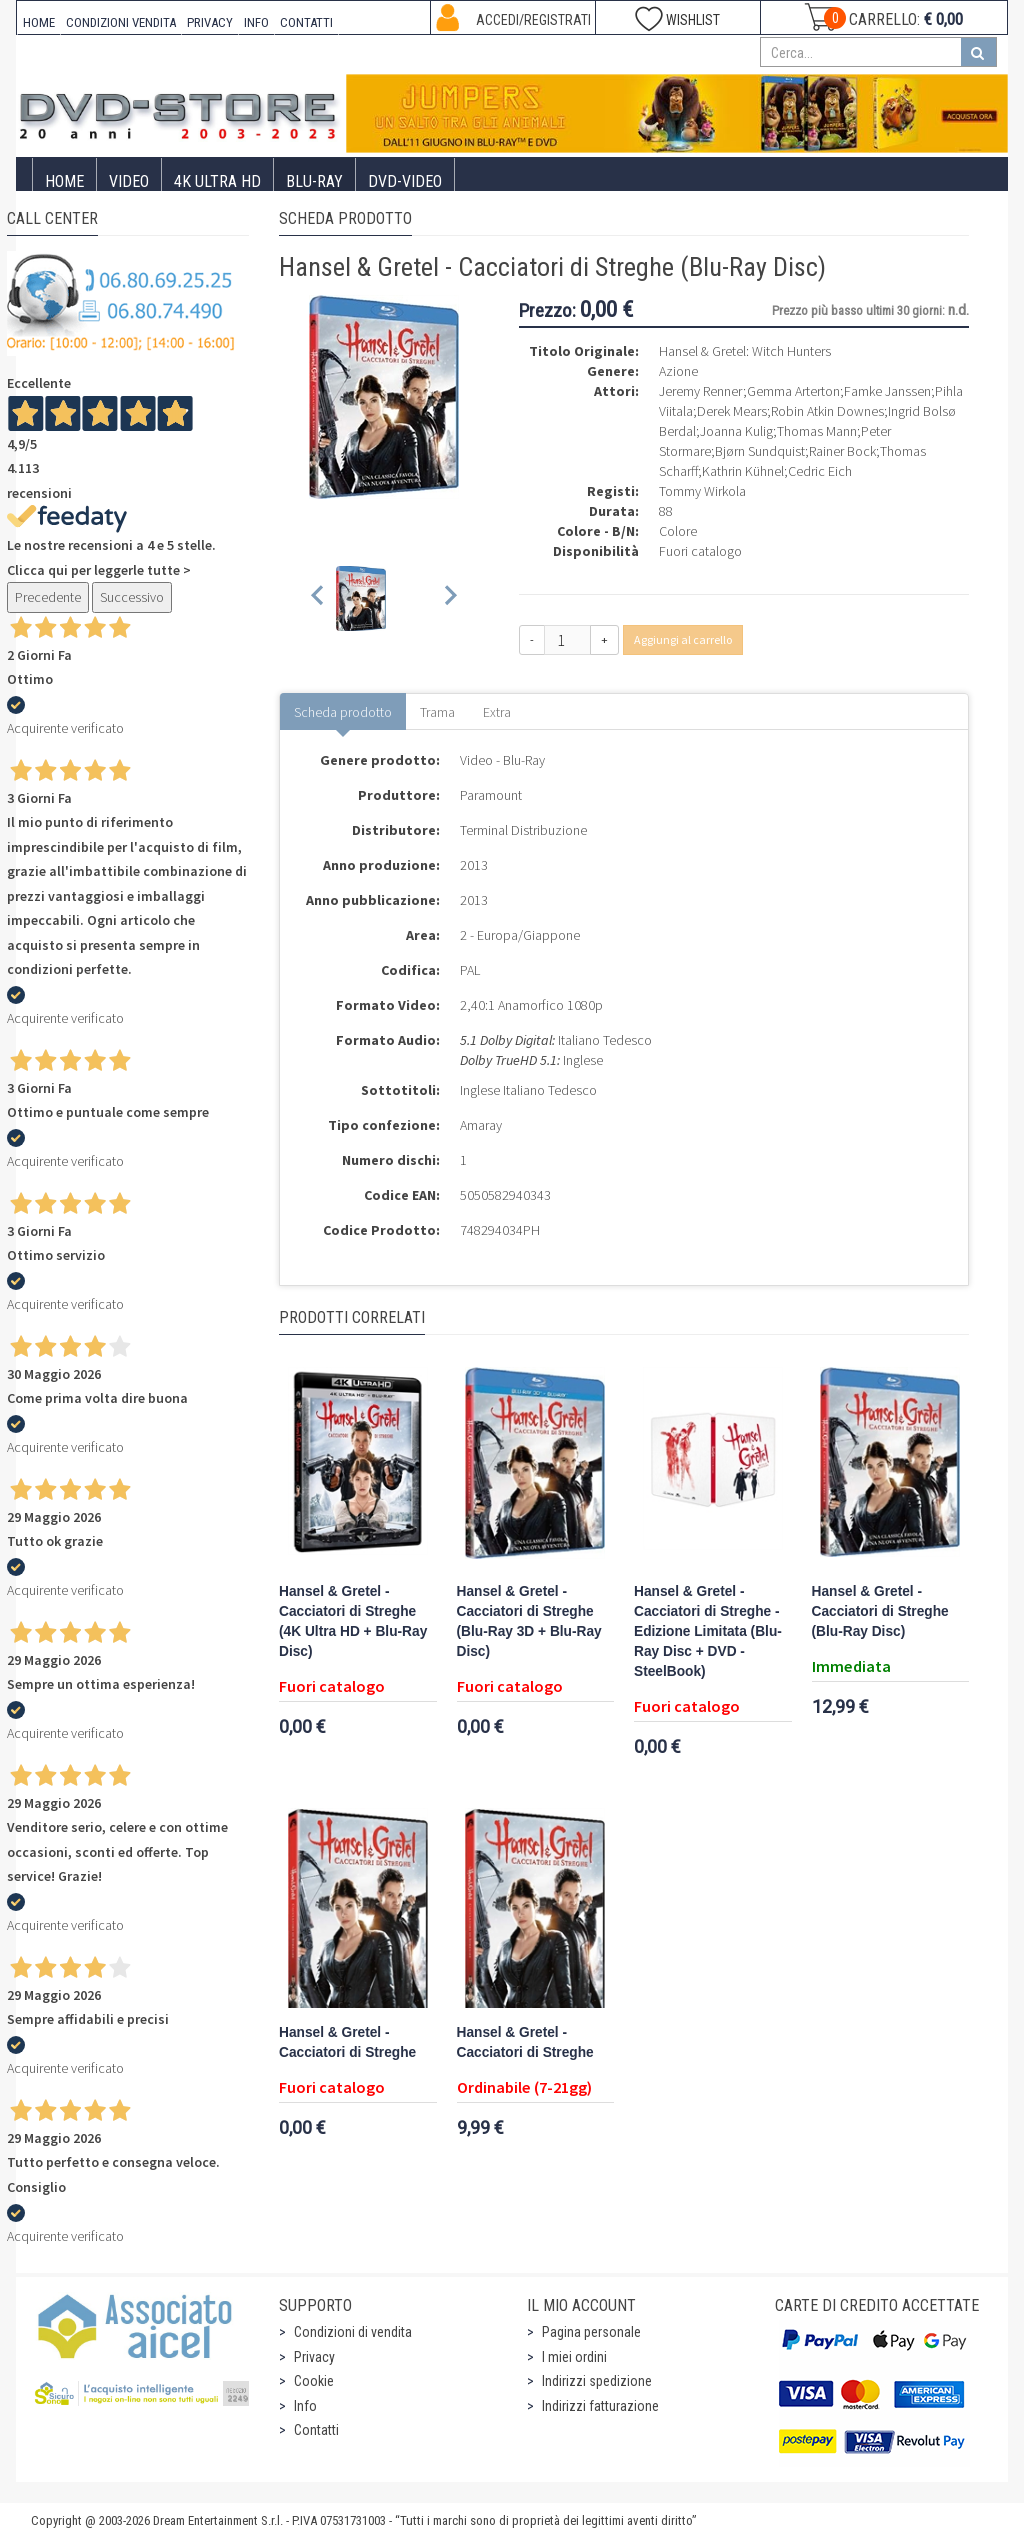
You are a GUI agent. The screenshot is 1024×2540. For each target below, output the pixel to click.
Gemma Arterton (793, 391)
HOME (39, 22)
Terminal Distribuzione (523, 830)
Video (129, 181)
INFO (256, 22)
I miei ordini (574, 2357)
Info (305, 2406)
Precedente (48, 597)
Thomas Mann (817, 431)
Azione (678, 371)
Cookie (314, 2381)
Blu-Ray (314, 181)
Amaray (481, 1125)
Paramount (491, 795)
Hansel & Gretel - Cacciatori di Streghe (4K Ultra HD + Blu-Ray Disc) (353, 1621)
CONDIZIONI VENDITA (121, 22)
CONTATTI (306, 22)
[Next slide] (449, 598)
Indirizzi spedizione (597, 2381)
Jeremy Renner (701, 391)
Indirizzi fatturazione (600, 2406)
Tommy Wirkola (702, 491)
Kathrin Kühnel (743, 471)
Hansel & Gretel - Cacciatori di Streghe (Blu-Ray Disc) (880, 1611)
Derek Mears (732, 411)
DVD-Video (405, 181)
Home (64, 181)
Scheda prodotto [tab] (343, 712)
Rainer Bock (842, 451)
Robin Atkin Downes (827, 411)
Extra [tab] (497, 712)
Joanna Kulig (736, 431)
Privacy (314, 2357)
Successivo (132, 597)
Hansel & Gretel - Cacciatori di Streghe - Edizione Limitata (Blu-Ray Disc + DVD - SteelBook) (708, 1631)
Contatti (316, 2430)
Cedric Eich (820, 471)
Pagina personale (591, 2332)
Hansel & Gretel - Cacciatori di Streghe (347, 2042)
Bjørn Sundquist (760, 451)
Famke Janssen (887, 391)
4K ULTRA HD (217, 181)
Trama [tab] (437, 712)
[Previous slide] (318, 598)
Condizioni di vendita (353, 2332)
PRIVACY (210, 22)
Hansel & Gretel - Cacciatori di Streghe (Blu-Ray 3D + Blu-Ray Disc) (529, 1621)
